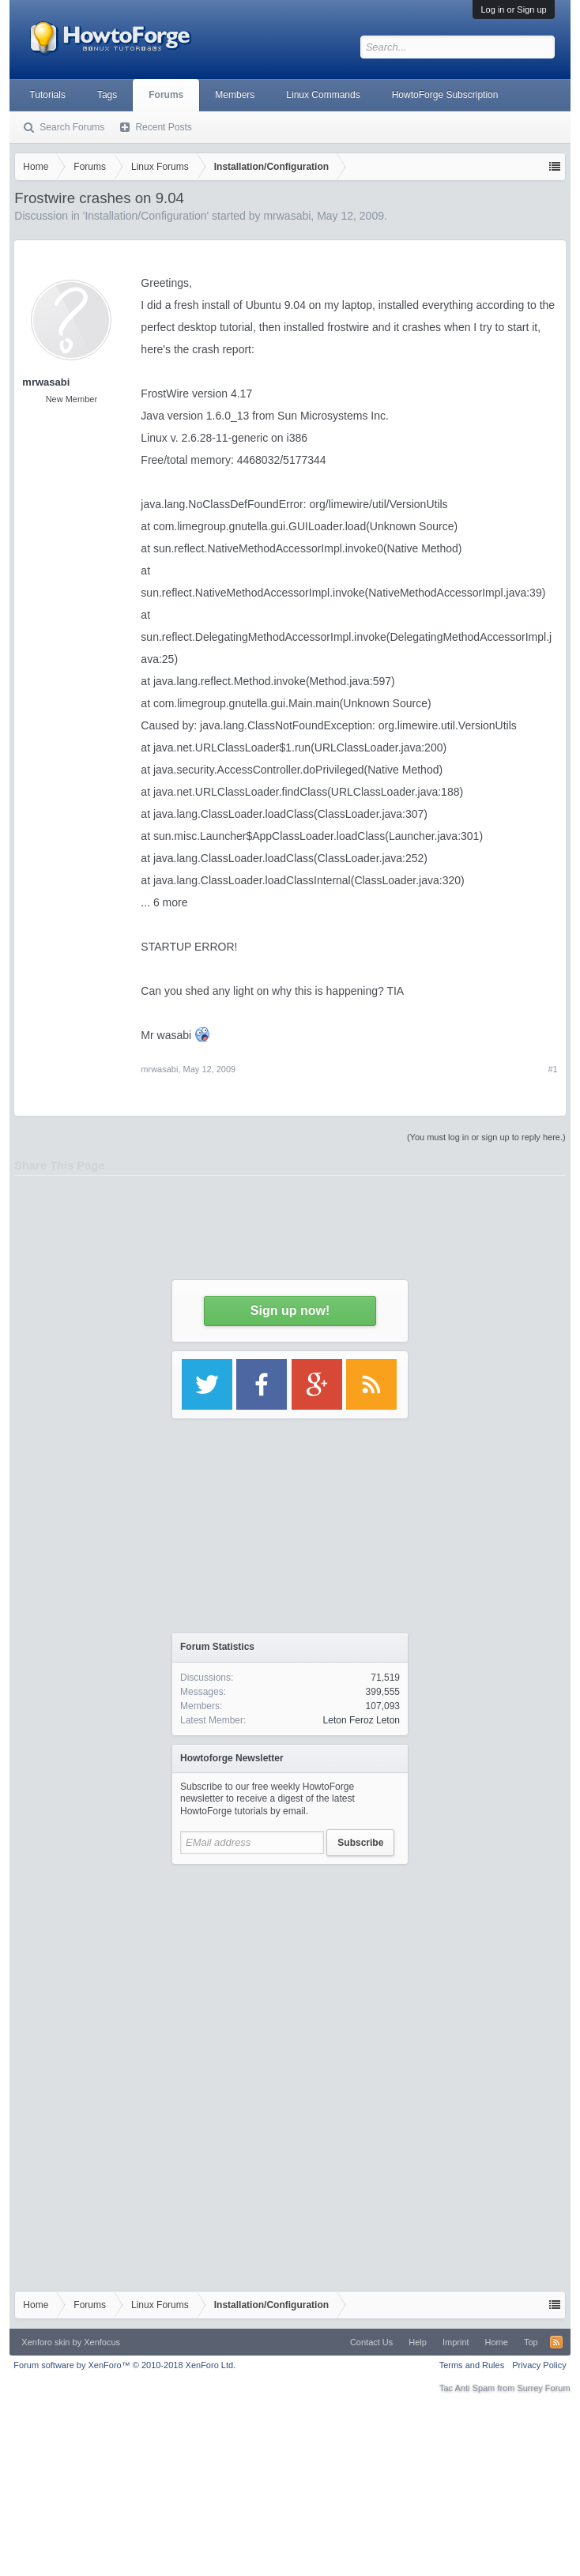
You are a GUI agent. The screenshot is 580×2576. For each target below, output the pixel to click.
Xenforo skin (45, 2342)
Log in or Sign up (513, 9)
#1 (552, 1069)
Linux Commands (323, 94)
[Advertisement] (290, 1971)
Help (418, 2342)
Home (496, 2342)
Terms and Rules (472, 2365)
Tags (107, 94)
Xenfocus (102, 2342)
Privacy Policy (539, 2365)
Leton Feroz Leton (361, 1720)
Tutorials (47, 94)
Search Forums (72, 127)
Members (234, 94)
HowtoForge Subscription (445, 94)
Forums (166, 94)
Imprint (456, 2342)
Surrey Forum (543, 2388)
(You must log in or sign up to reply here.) (486, 1137)
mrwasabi (159, 1069)
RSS (556, 2342)
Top (531, 2342)
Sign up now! (290, 1310)
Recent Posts (163, 127)
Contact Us (371, 2342)
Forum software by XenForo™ (124, 2365)
